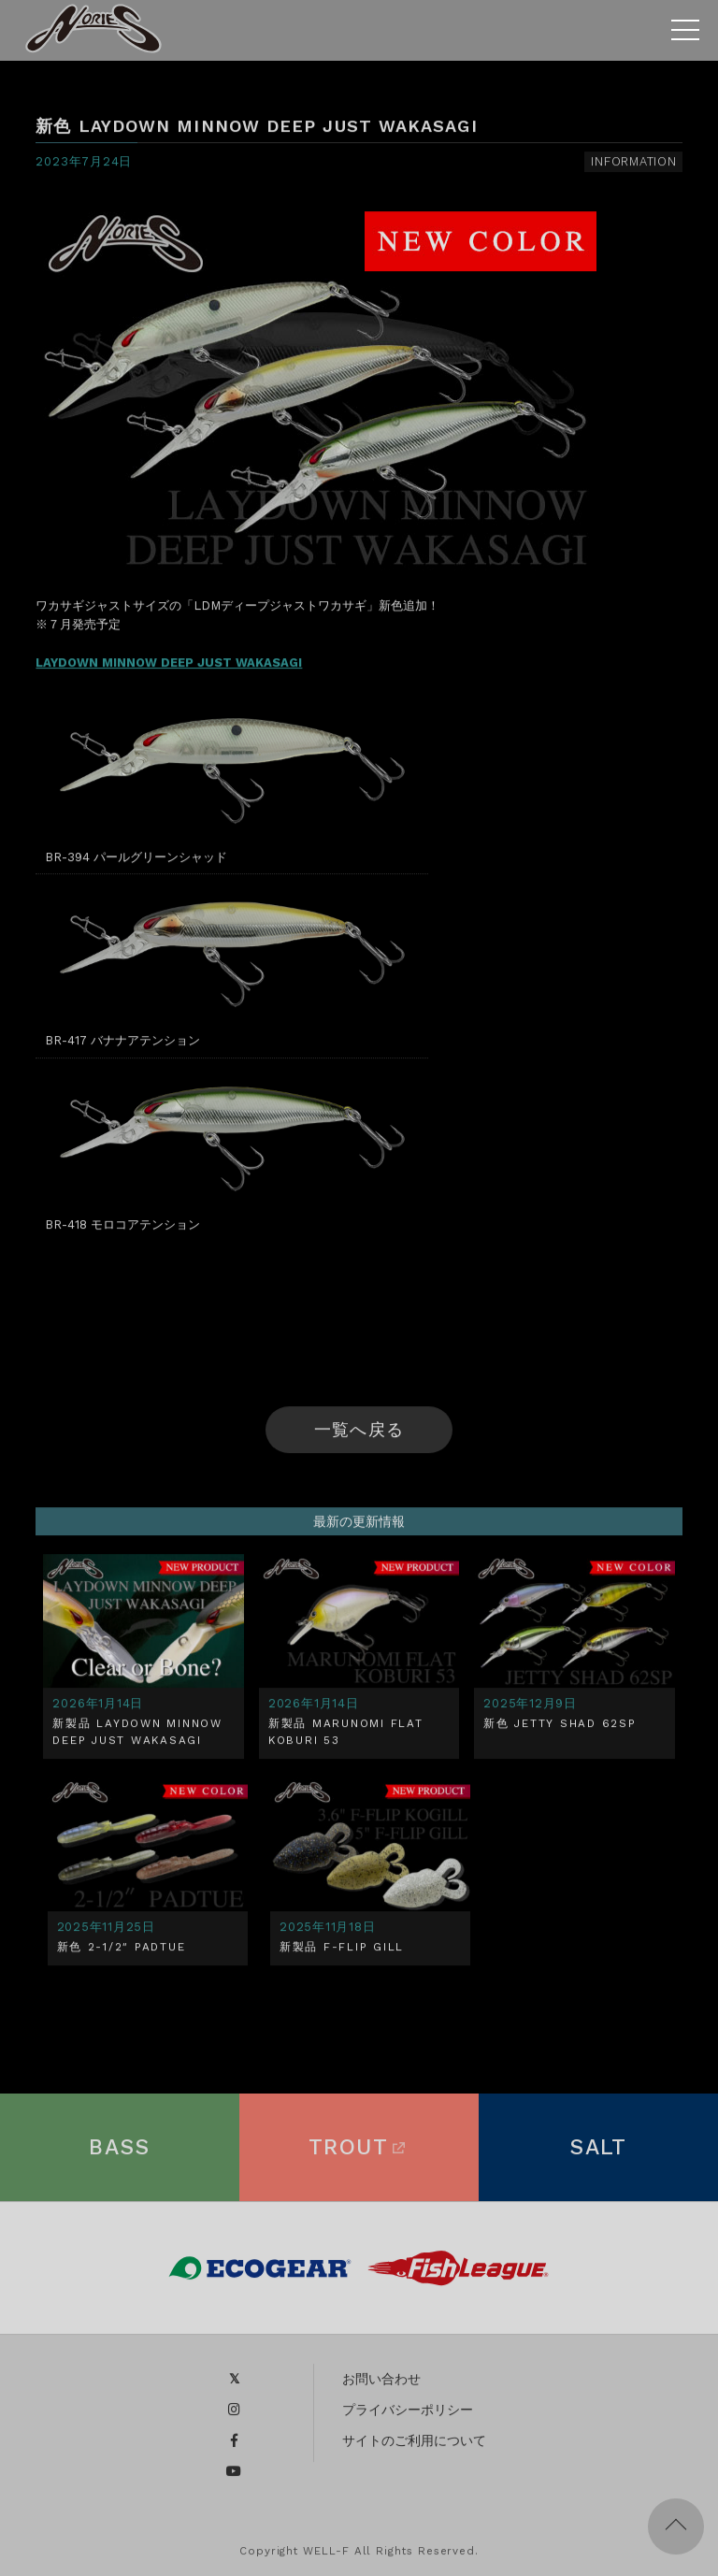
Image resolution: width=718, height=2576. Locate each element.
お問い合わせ (381, 2385)
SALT (598, 2153)
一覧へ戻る (358, 1434)
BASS (120, 2153)
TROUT (359, 2153)
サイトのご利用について (414, 2446)
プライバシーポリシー (407, 2416)
